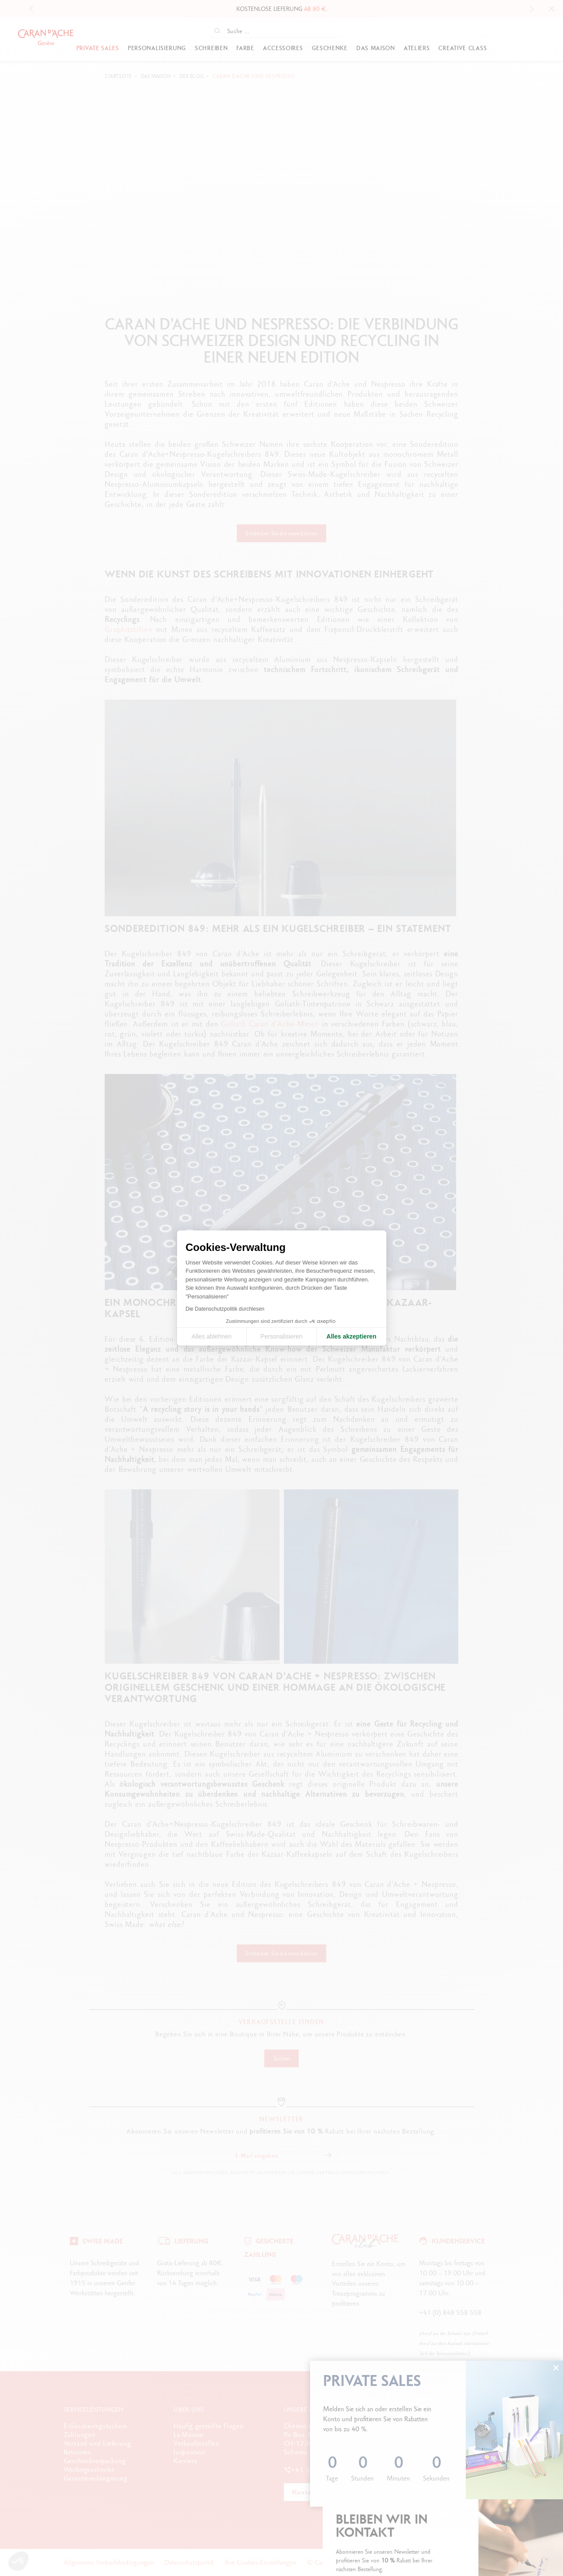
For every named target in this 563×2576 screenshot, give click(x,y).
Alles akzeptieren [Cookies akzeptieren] (351, 1336)
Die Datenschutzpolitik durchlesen (225, 1309)
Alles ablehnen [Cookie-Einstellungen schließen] (211, 1336)
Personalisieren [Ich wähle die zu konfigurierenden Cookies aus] (281, 1336)
